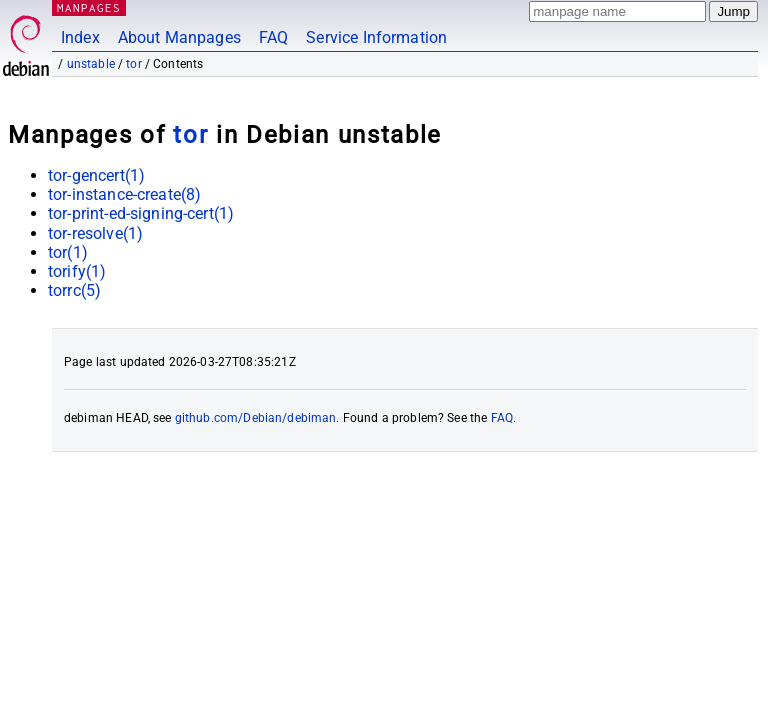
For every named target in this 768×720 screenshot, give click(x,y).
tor (133, 64)
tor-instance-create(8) (124, 194)
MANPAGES (89, 7)
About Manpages (179, 37)
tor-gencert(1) (96, 175)
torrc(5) (74, 290)
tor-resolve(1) (95, 233)
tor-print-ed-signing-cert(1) (141, 213)
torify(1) (77, 271)
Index (80, 37)
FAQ (273, 37)
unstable (91, 64)
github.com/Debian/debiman (256, 418)
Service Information (376, 37)
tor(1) (68, 252)
